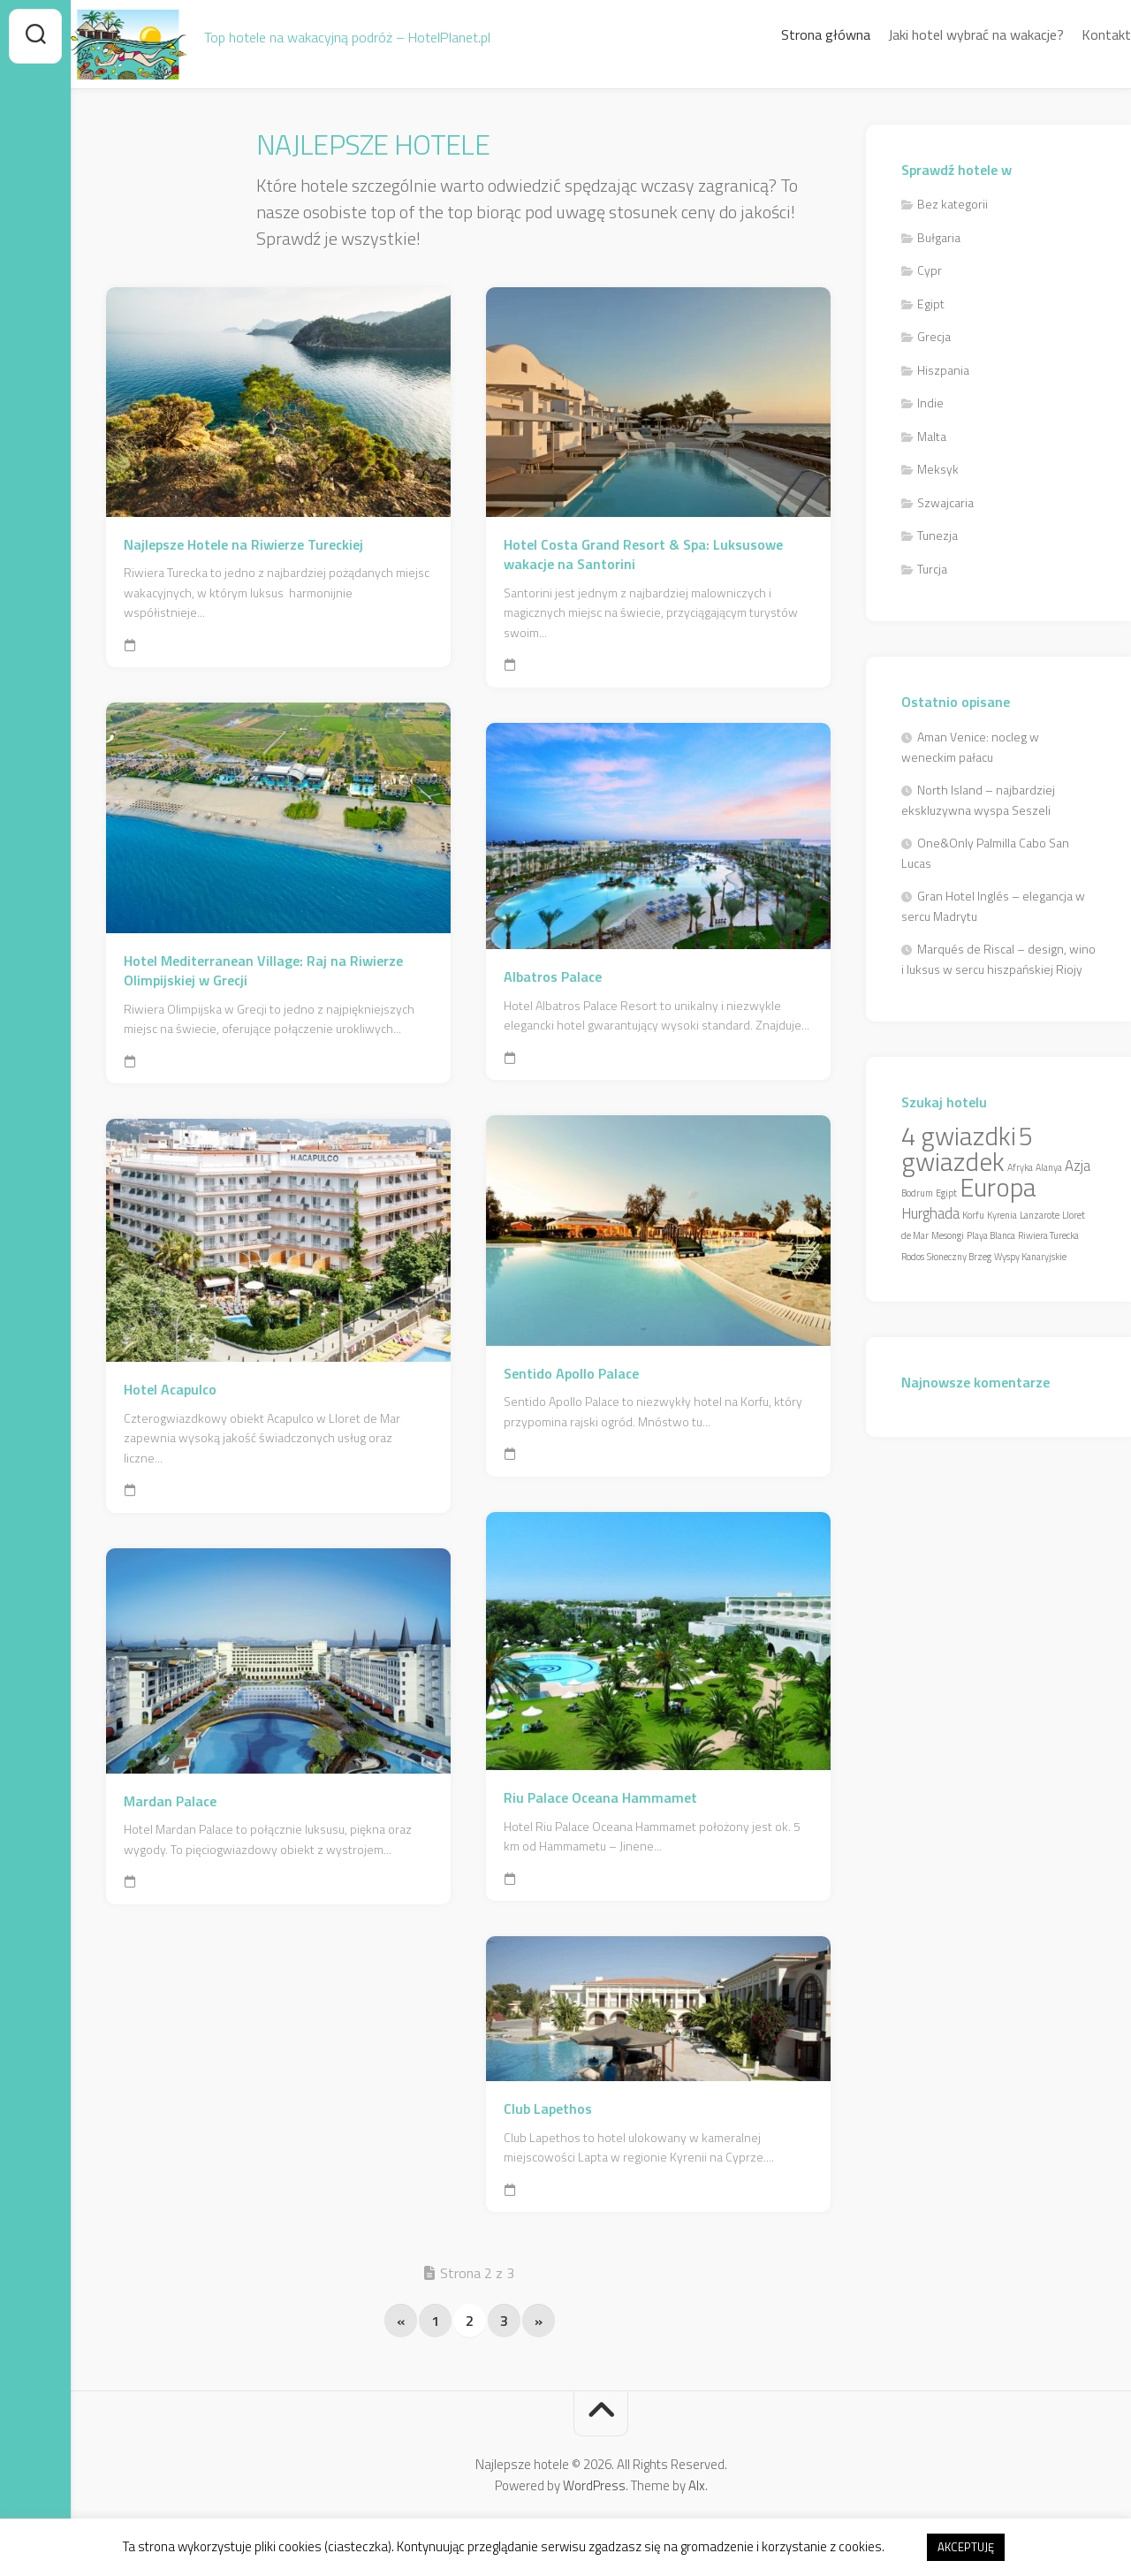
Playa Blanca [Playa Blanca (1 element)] (991, 1235)
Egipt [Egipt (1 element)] (946, 1193)
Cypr (929, 270)
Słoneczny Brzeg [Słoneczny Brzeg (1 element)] (959, 1257)
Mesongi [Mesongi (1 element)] (947, 1235)
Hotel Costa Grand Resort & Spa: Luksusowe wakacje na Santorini (643, 554)
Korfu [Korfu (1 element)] (973, 1215)
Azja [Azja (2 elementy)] (1077, 1165)
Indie (930, 402)
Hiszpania (943, 370)
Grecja (934, 336)
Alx (696, 2485)
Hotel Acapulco (170, 1389)
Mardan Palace (170, 1801)
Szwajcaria (945, 502)
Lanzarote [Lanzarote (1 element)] (1039, 1215)
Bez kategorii (952, 203)
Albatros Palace (553, 977)
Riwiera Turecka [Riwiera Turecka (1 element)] (1048, 1235)
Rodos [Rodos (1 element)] (912, 1257)
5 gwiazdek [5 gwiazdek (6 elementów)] (967, 1148)
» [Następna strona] (539, 2320)
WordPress (594, 2485)
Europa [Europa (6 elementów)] (998, 1186)
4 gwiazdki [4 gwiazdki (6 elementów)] (958, 1135)
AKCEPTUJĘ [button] (965, 2547)
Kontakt (1071, 34)
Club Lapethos (548, 2109)
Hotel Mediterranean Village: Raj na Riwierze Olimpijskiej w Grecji (263, 971)
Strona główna (790, 34)
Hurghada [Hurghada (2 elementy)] (930, 1213)
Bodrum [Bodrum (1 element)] (917, 1193)
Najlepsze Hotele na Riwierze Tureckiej (243, 545)
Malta (931, 436)
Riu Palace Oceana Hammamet (600, 1798)
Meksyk (938, 469)
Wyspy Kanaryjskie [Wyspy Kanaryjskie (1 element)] (1030, 1257)
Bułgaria (938, 237)
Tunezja (937, 535)
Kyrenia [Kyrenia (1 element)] (1002, 1215)
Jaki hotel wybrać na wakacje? (941, 34)
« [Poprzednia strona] (401, 2320)
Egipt (931, 303)
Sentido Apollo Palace (571, 1374)
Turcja (932, 568)
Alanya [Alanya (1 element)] (1049, 1167)
